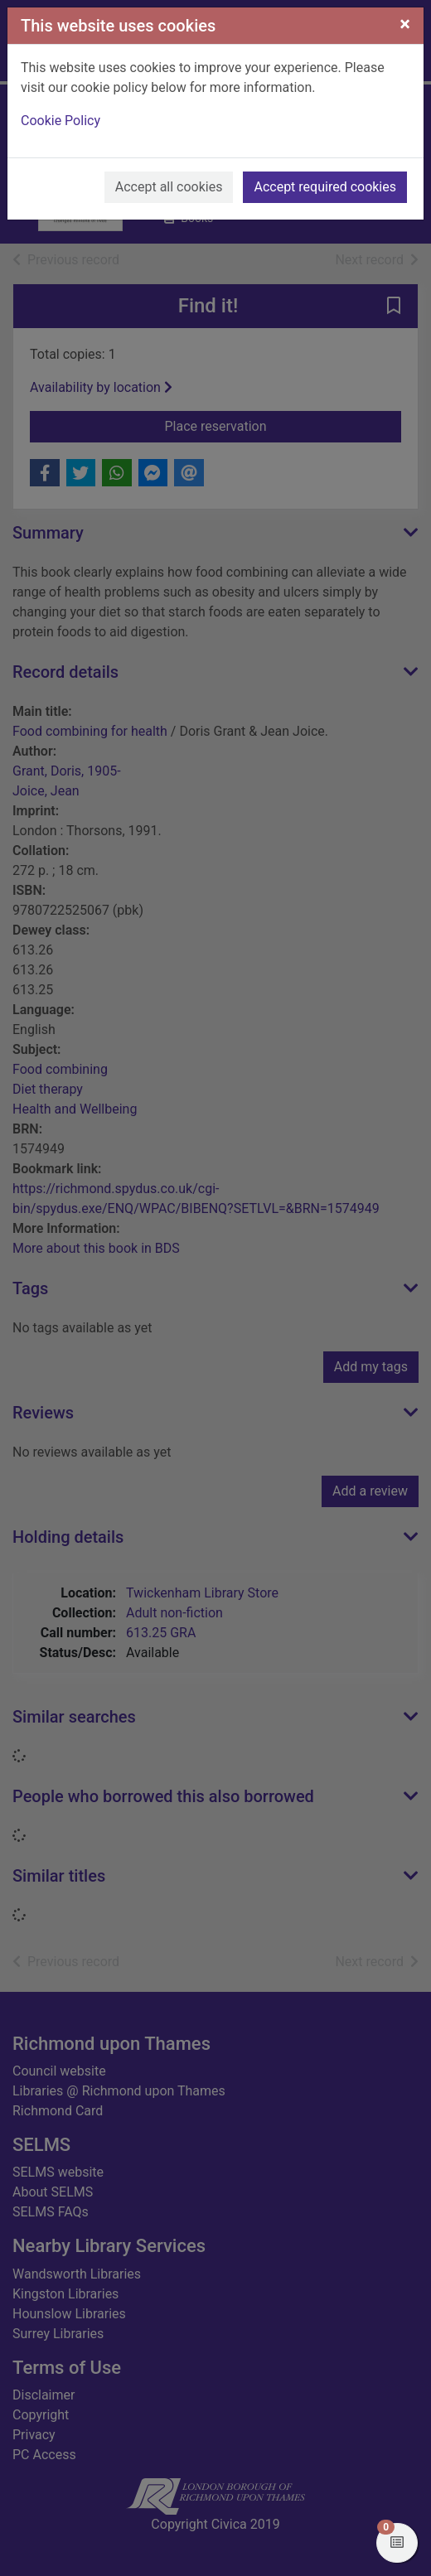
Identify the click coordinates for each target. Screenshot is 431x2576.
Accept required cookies (325, 187)
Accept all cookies (169, 187)
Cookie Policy (60, 120)
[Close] (405, 24)
